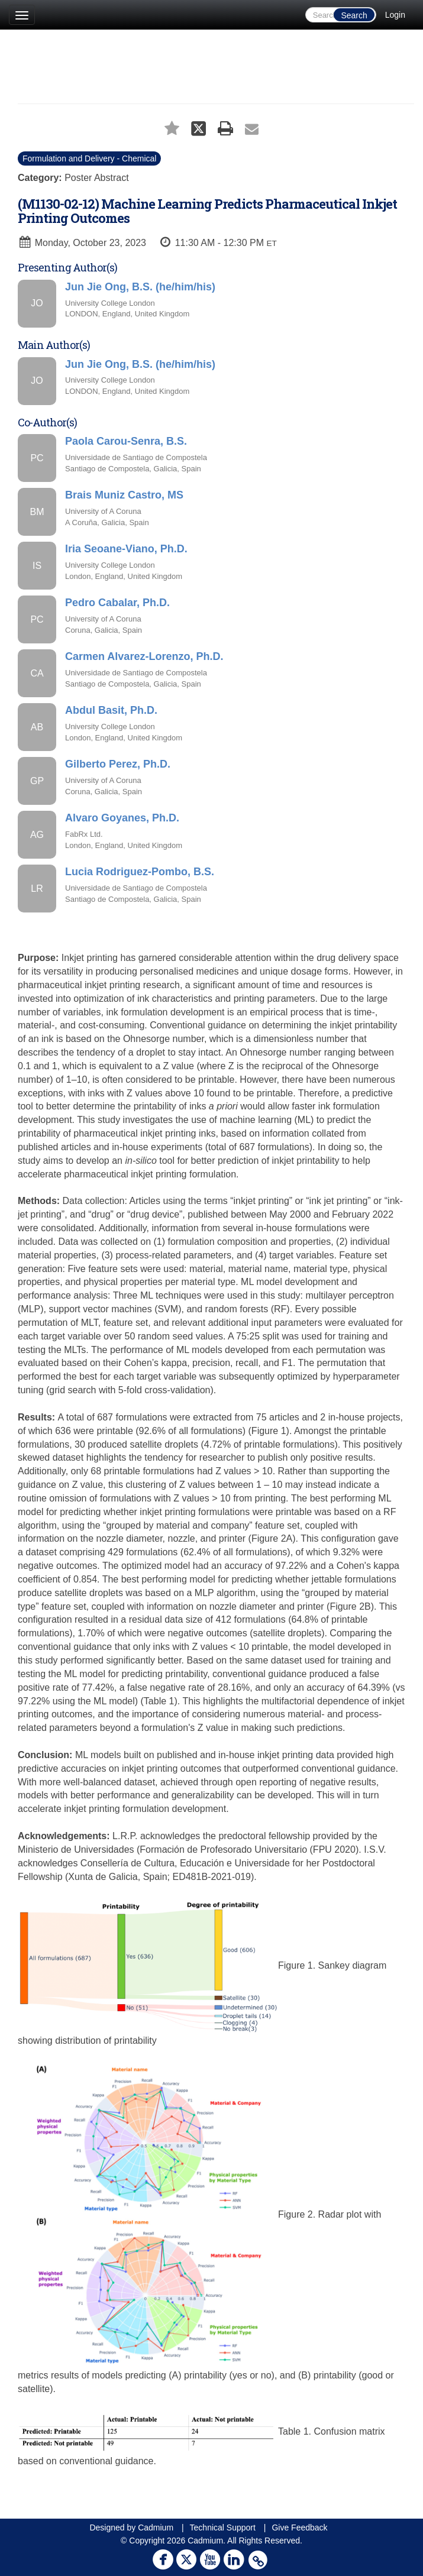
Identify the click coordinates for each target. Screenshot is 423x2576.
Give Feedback (299, 2527)
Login (395, 15)
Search (354, 15)
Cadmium (155, 2527)
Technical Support (223, 2527)
